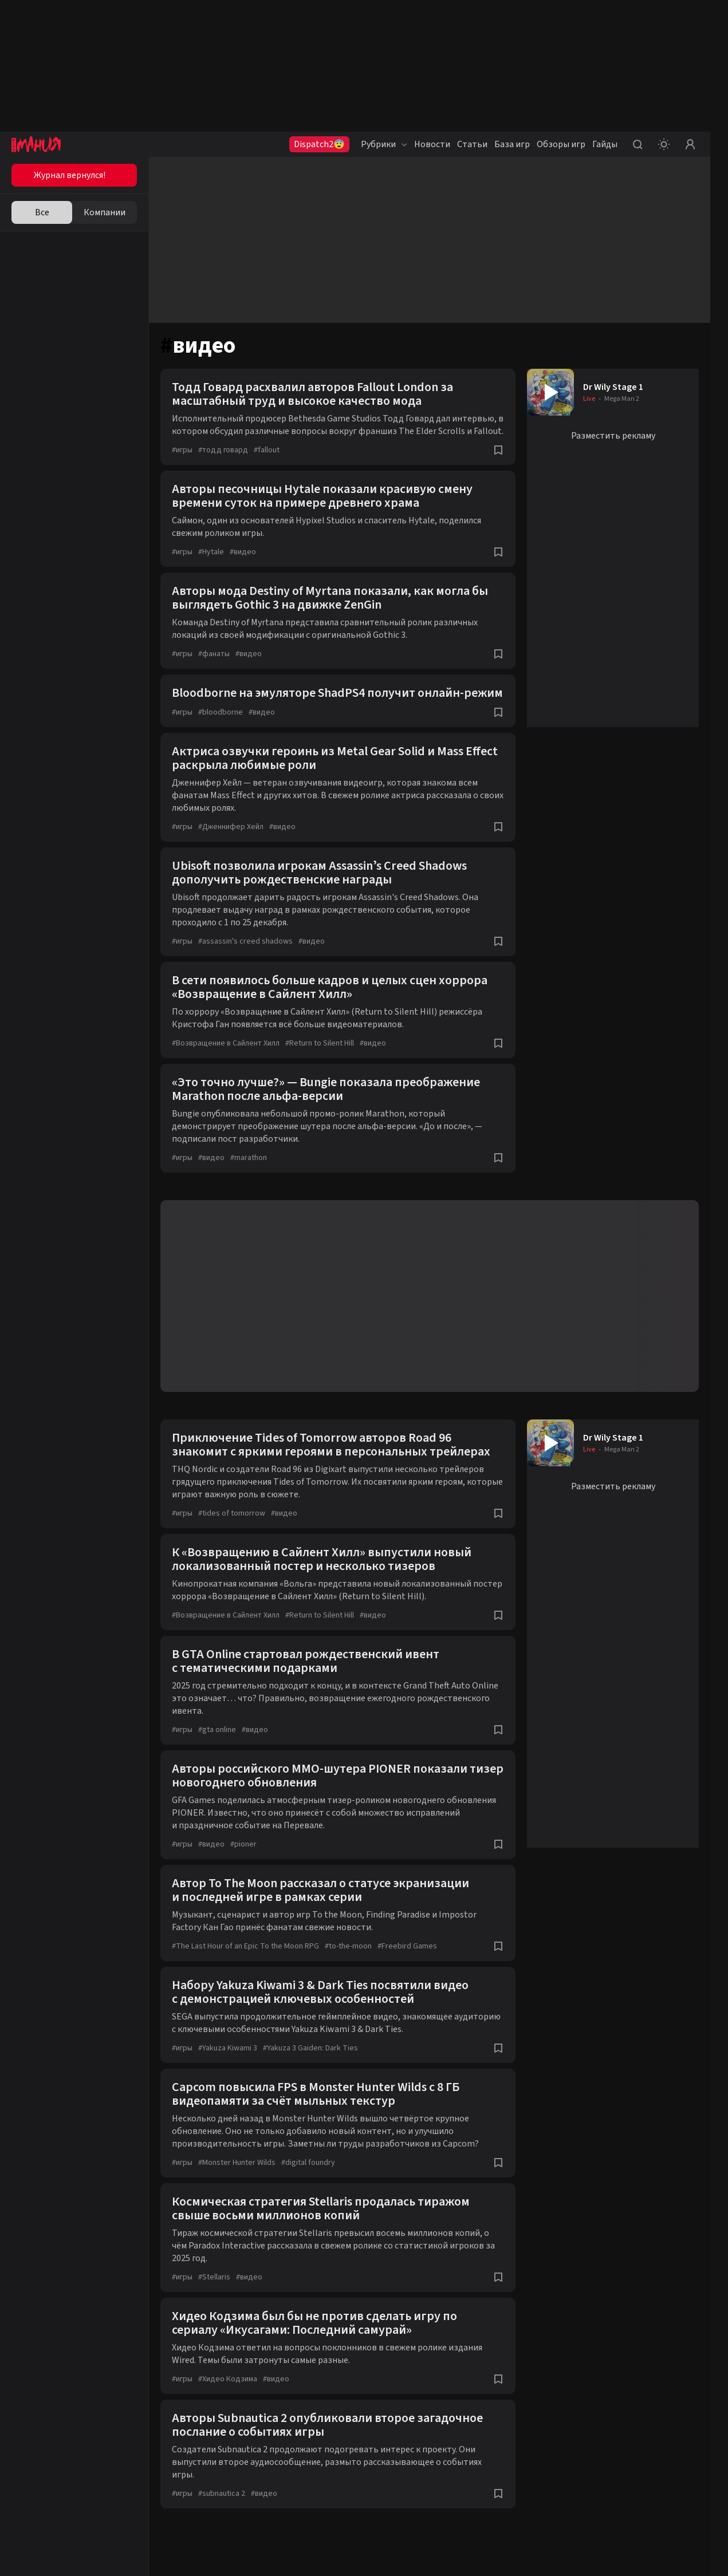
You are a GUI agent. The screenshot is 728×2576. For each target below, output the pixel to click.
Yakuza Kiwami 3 (227, 2048)
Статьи (472, 144)
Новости (432, 144)
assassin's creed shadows (245, 941)
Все (42, 212)
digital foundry (308, 2162)
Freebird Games (407, 1946)
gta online (217, 1729)
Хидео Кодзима (227, 2379)
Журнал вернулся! (69, 175)
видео (243, 552)
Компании (104, 212)
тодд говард (223, 450)
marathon (248, 1157)
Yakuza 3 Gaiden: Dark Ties (310, 2048)
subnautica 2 (221, 2493)
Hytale (211, 552)
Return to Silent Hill (319, 1043)
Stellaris (214, 2277)
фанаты (214, 654)
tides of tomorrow (231, 1513)
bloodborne (220, 712)
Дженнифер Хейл (230, 827)
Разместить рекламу (613, 435)
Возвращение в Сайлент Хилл (226, 1043)
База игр (512, 144)
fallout (267, 450)
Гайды (604, 144)
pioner (243, 1844)
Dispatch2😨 (319, 144)
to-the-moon (348, 1946)
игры (182, 450)
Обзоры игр (561, 144)
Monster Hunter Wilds (237, 2162)
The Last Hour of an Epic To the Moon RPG (245, 1946)
